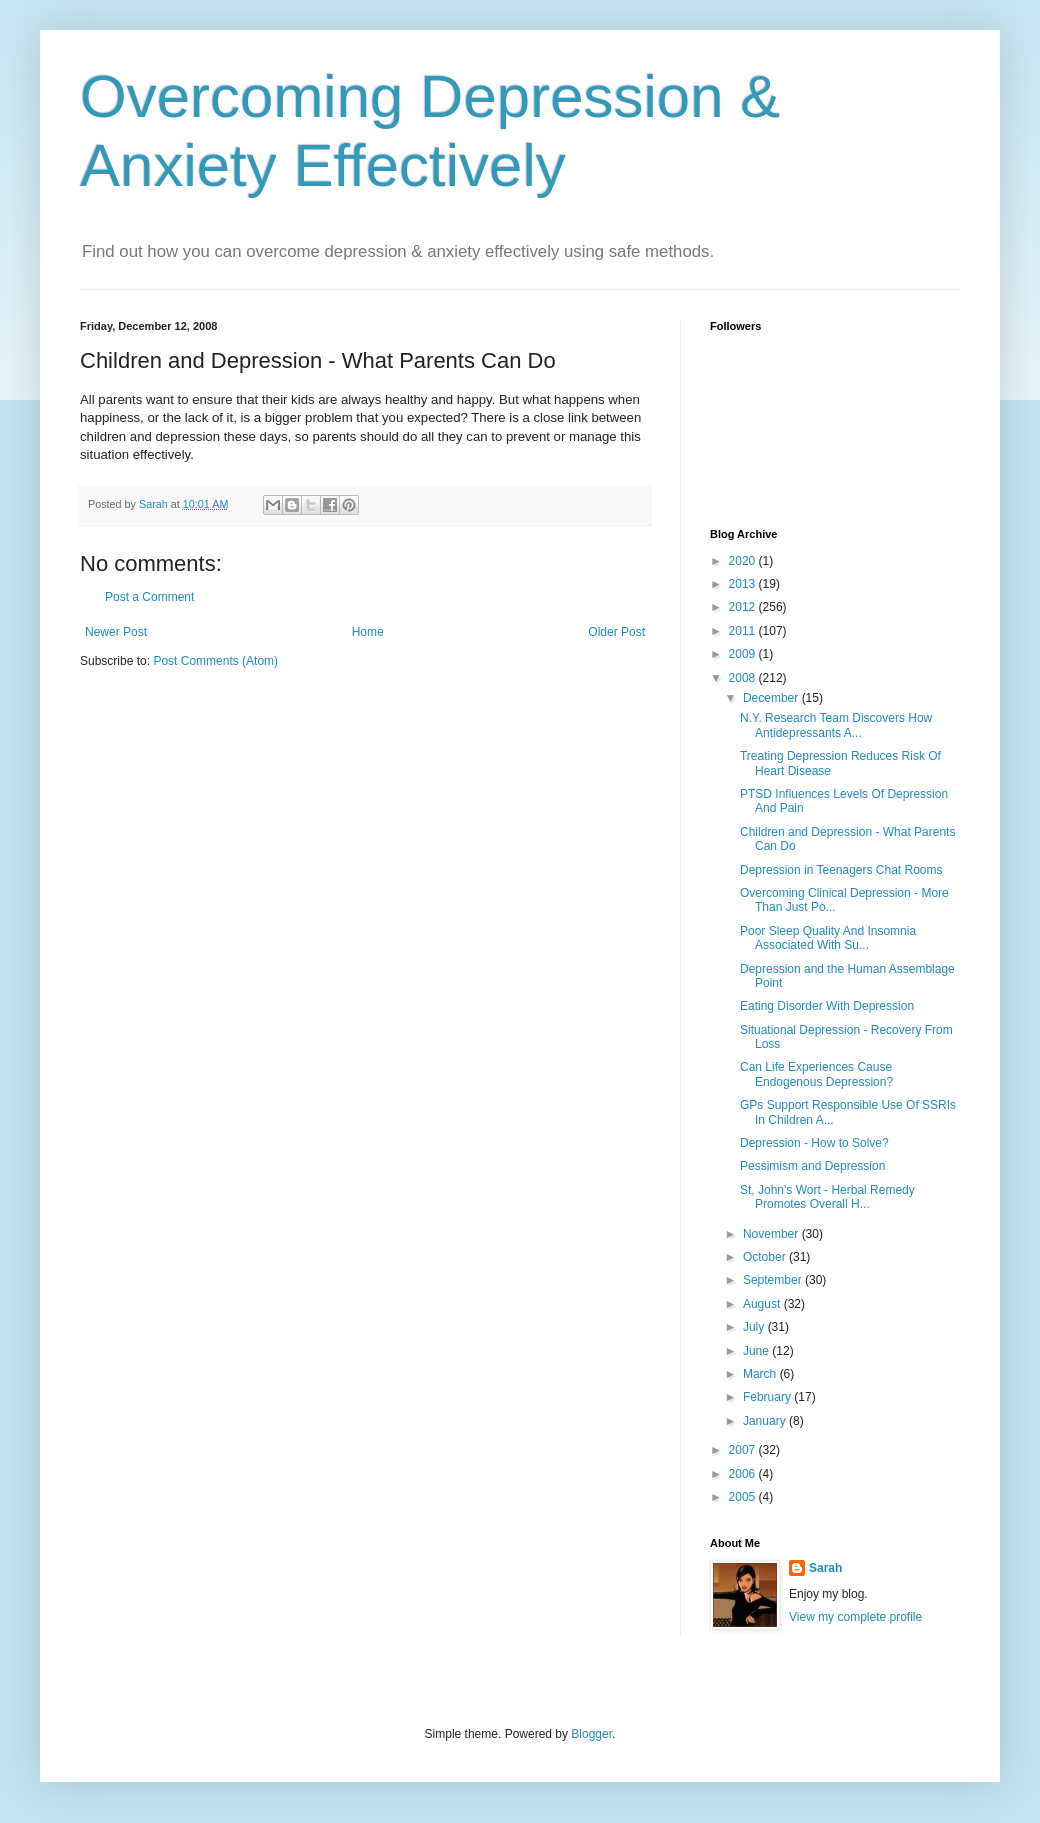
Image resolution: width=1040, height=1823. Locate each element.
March (761, 1374)
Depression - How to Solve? (814, 1143)
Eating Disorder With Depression (827, 1006)
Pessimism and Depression (812, 1166)
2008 (744, 678)
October (766, 1257)
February (768, 1397)
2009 (744, 654)
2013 (744, 584)
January (766, 1421)
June (757, 1351)
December (772, 698)
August (763, 1304)
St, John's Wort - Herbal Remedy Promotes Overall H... (827, 1197)
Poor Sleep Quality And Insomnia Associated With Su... (828, 938)
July (755, 1327)
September (774, 1280)
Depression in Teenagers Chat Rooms (841, 870)
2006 (744, 1474)
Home (368, 632)
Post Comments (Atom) (215, 661)
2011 (744, 631)
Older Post (616, 632)
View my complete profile (855, 1617)
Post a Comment (149, 597)
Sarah (825, 1568)
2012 (744, 607)
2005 (744, 1497)
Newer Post (116, 632)
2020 (744, 561)
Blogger (591, 1734)
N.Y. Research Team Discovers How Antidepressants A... (836, 725)
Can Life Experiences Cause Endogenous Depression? (816, 1074)
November (772, 1234)
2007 (744, 1450)
